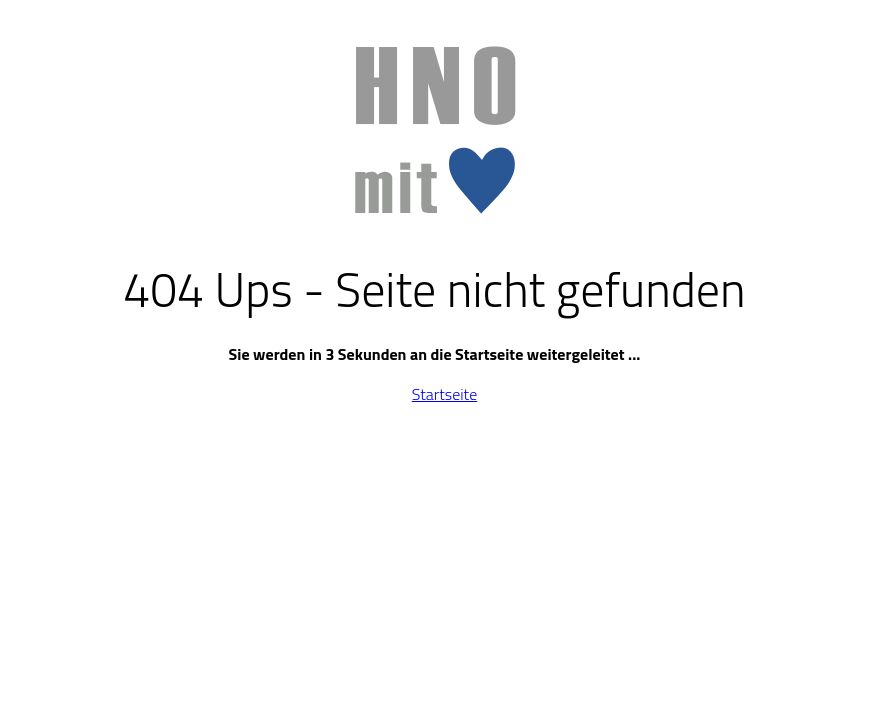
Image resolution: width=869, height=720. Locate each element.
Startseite (444, 394)
